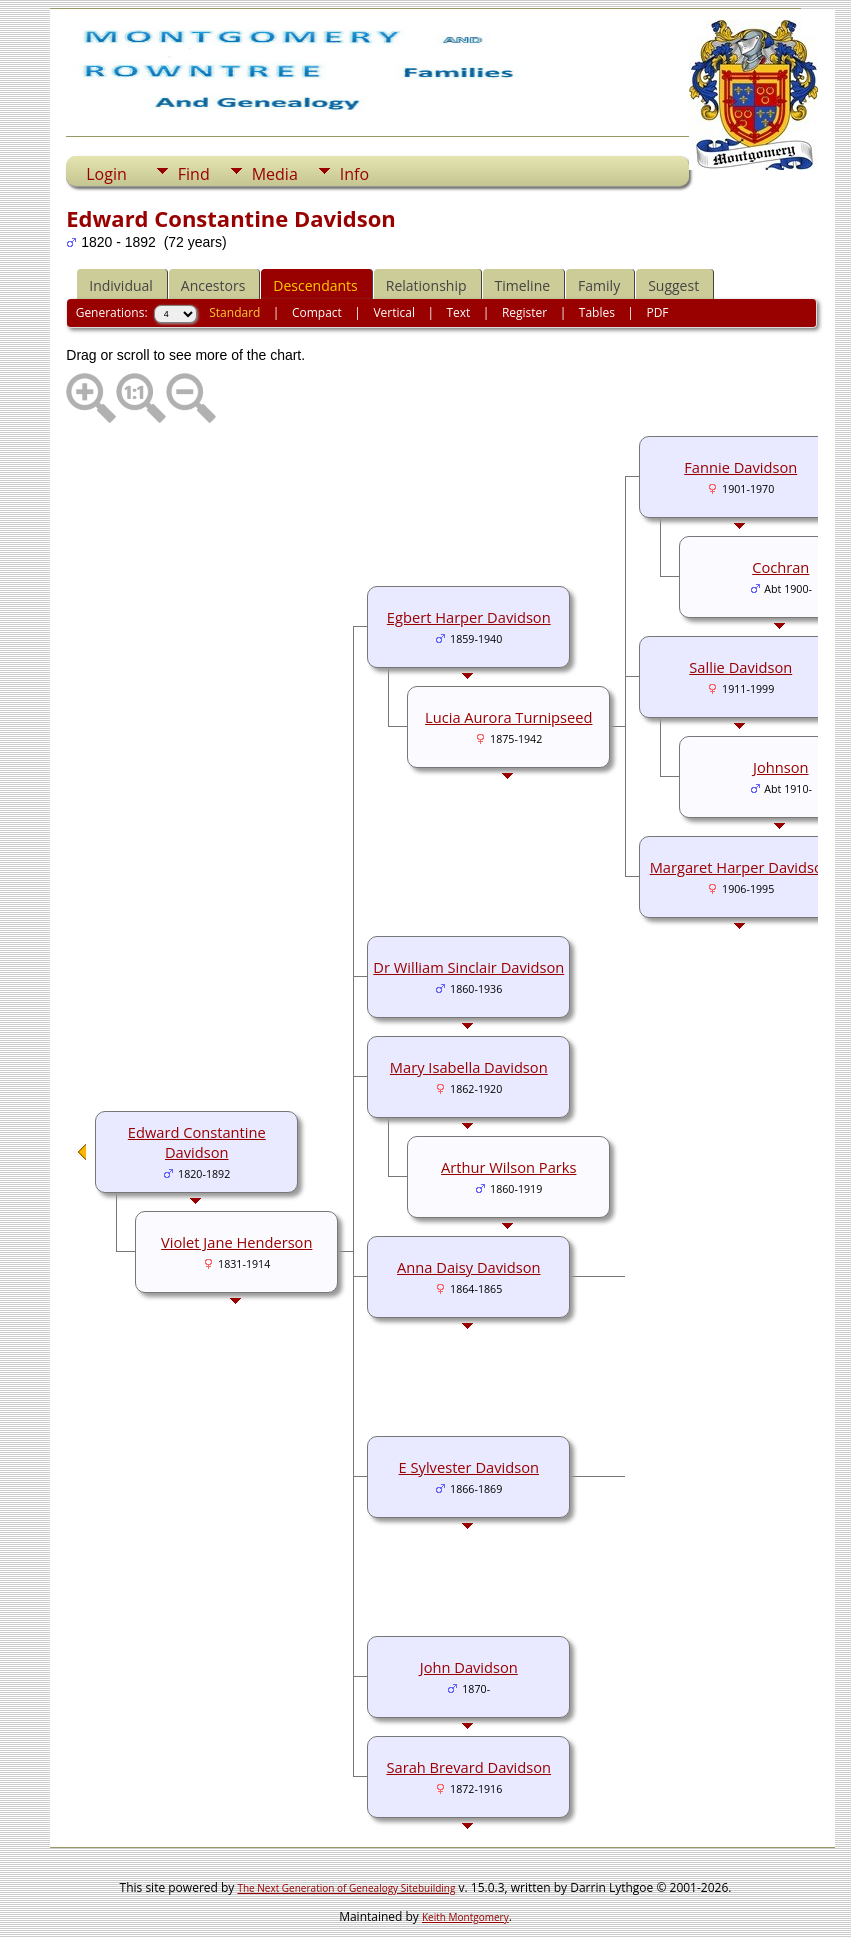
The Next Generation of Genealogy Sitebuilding (346, 1888)
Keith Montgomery (465, 1917)
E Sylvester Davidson (469, 1467)
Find (194, 174)
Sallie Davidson (740, 667)
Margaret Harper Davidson (741, 867)
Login (106, 174)
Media (275, 174)
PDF (657, 312)
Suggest (673, 285)
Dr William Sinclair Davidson (468, 967)
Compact (317, 312)
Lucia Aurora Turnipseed (508, 717)
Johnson (781, 767)
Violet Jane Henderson (236, 1242)
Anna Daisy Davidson (468, 1267)
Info (354, 174)
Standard (234, 312)
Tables (597, 312)
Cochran (780, 567)
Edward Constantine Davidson (197, 1142)
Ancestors (213, 285)
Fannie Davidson (740, 467)
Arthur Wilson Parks (508, 1167)
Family (599, 285)
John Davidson (469, 1667)
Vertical (394, 312)
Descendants (315, 285)
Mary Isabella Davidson (469, 1067)
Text (458, 312)
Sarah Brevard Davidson (468, 1767)
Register (524, 312)
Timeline (523, 285)
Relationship (426, 285)
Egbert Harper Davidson (469, 617)
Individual (121, 285)
